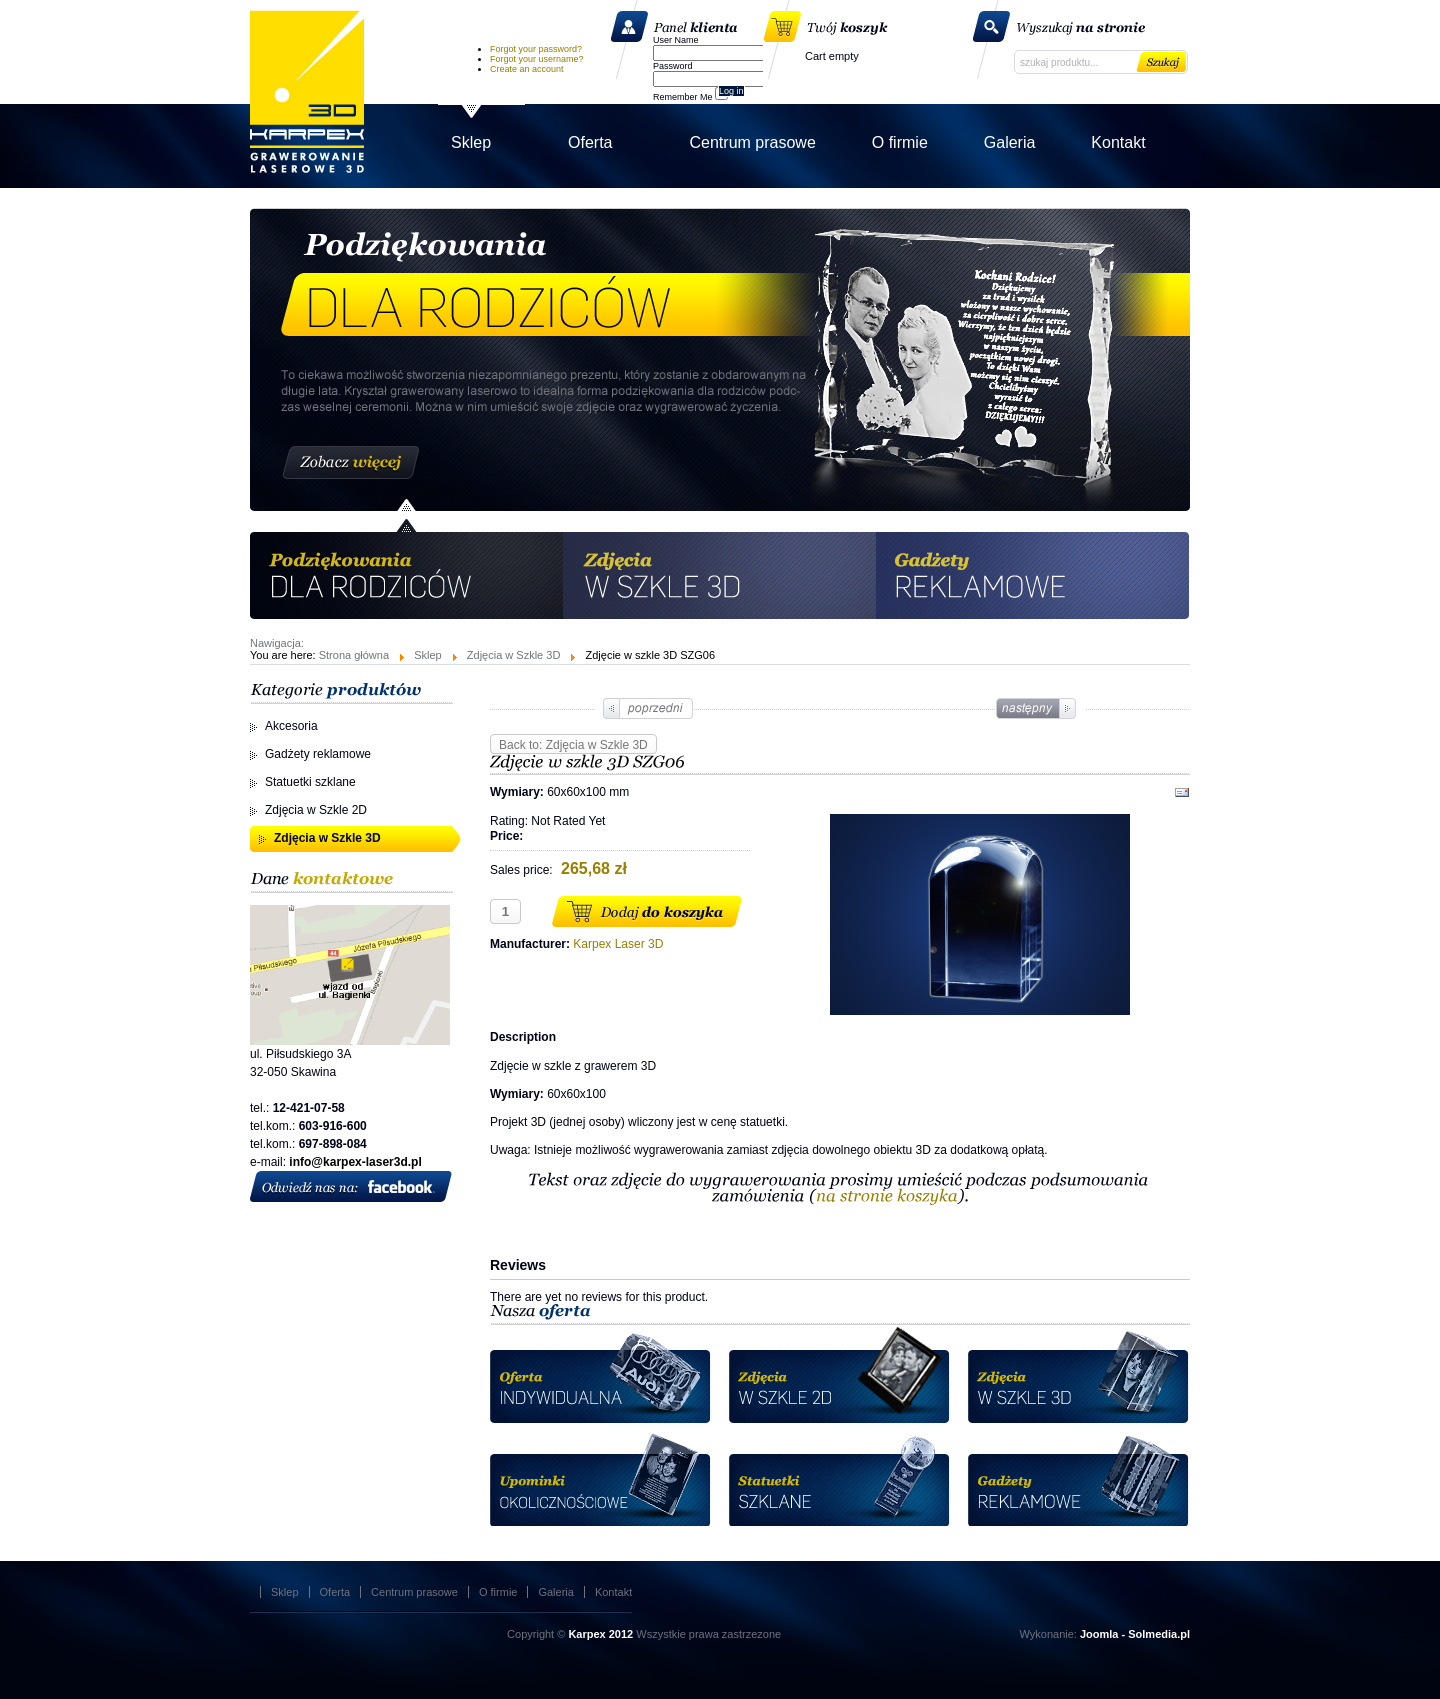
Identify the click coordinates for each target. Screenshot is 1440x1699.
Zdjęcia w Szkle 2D (316, 810)
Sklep (428, 655)
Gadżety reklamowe (318, 754)
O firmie (498, 1592)
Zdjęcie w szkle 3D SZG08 (650, 708)
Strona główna (354, 655)
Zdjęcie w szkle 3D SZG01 (1034, 708)
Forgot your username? (537, 59)
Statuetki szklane (310, 782)
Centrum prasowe (414, 1592)
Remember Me (683, 97)
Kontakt (613, 1592)
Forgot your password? (536, 49)
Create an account (527, 69)
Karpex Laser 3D (307, 91)
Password (673, 66)
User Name (676, 40)
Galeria (555, 1592)
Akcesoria (291, 726)
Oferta (335, 1592)
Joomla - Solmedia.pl (1135, 1634)
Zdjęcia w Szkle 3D (514, 655)
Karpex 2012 (600, 1634)
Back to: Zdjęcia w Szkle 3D (573, 745)
